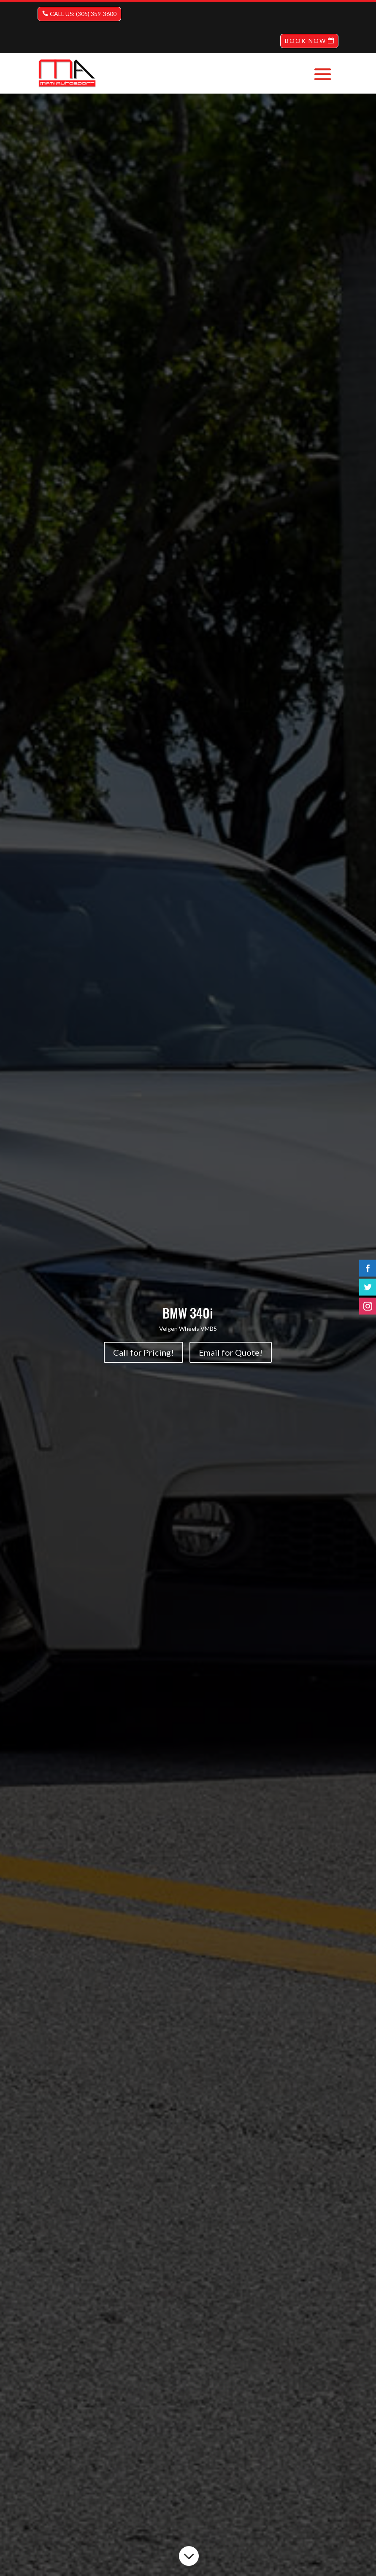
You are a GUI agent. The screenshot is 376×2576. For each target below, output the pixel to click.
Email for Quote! (230, 1352)
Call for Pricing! (143, 1352)
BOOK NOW (305, 40)
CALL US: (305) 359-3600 (83, 13)
